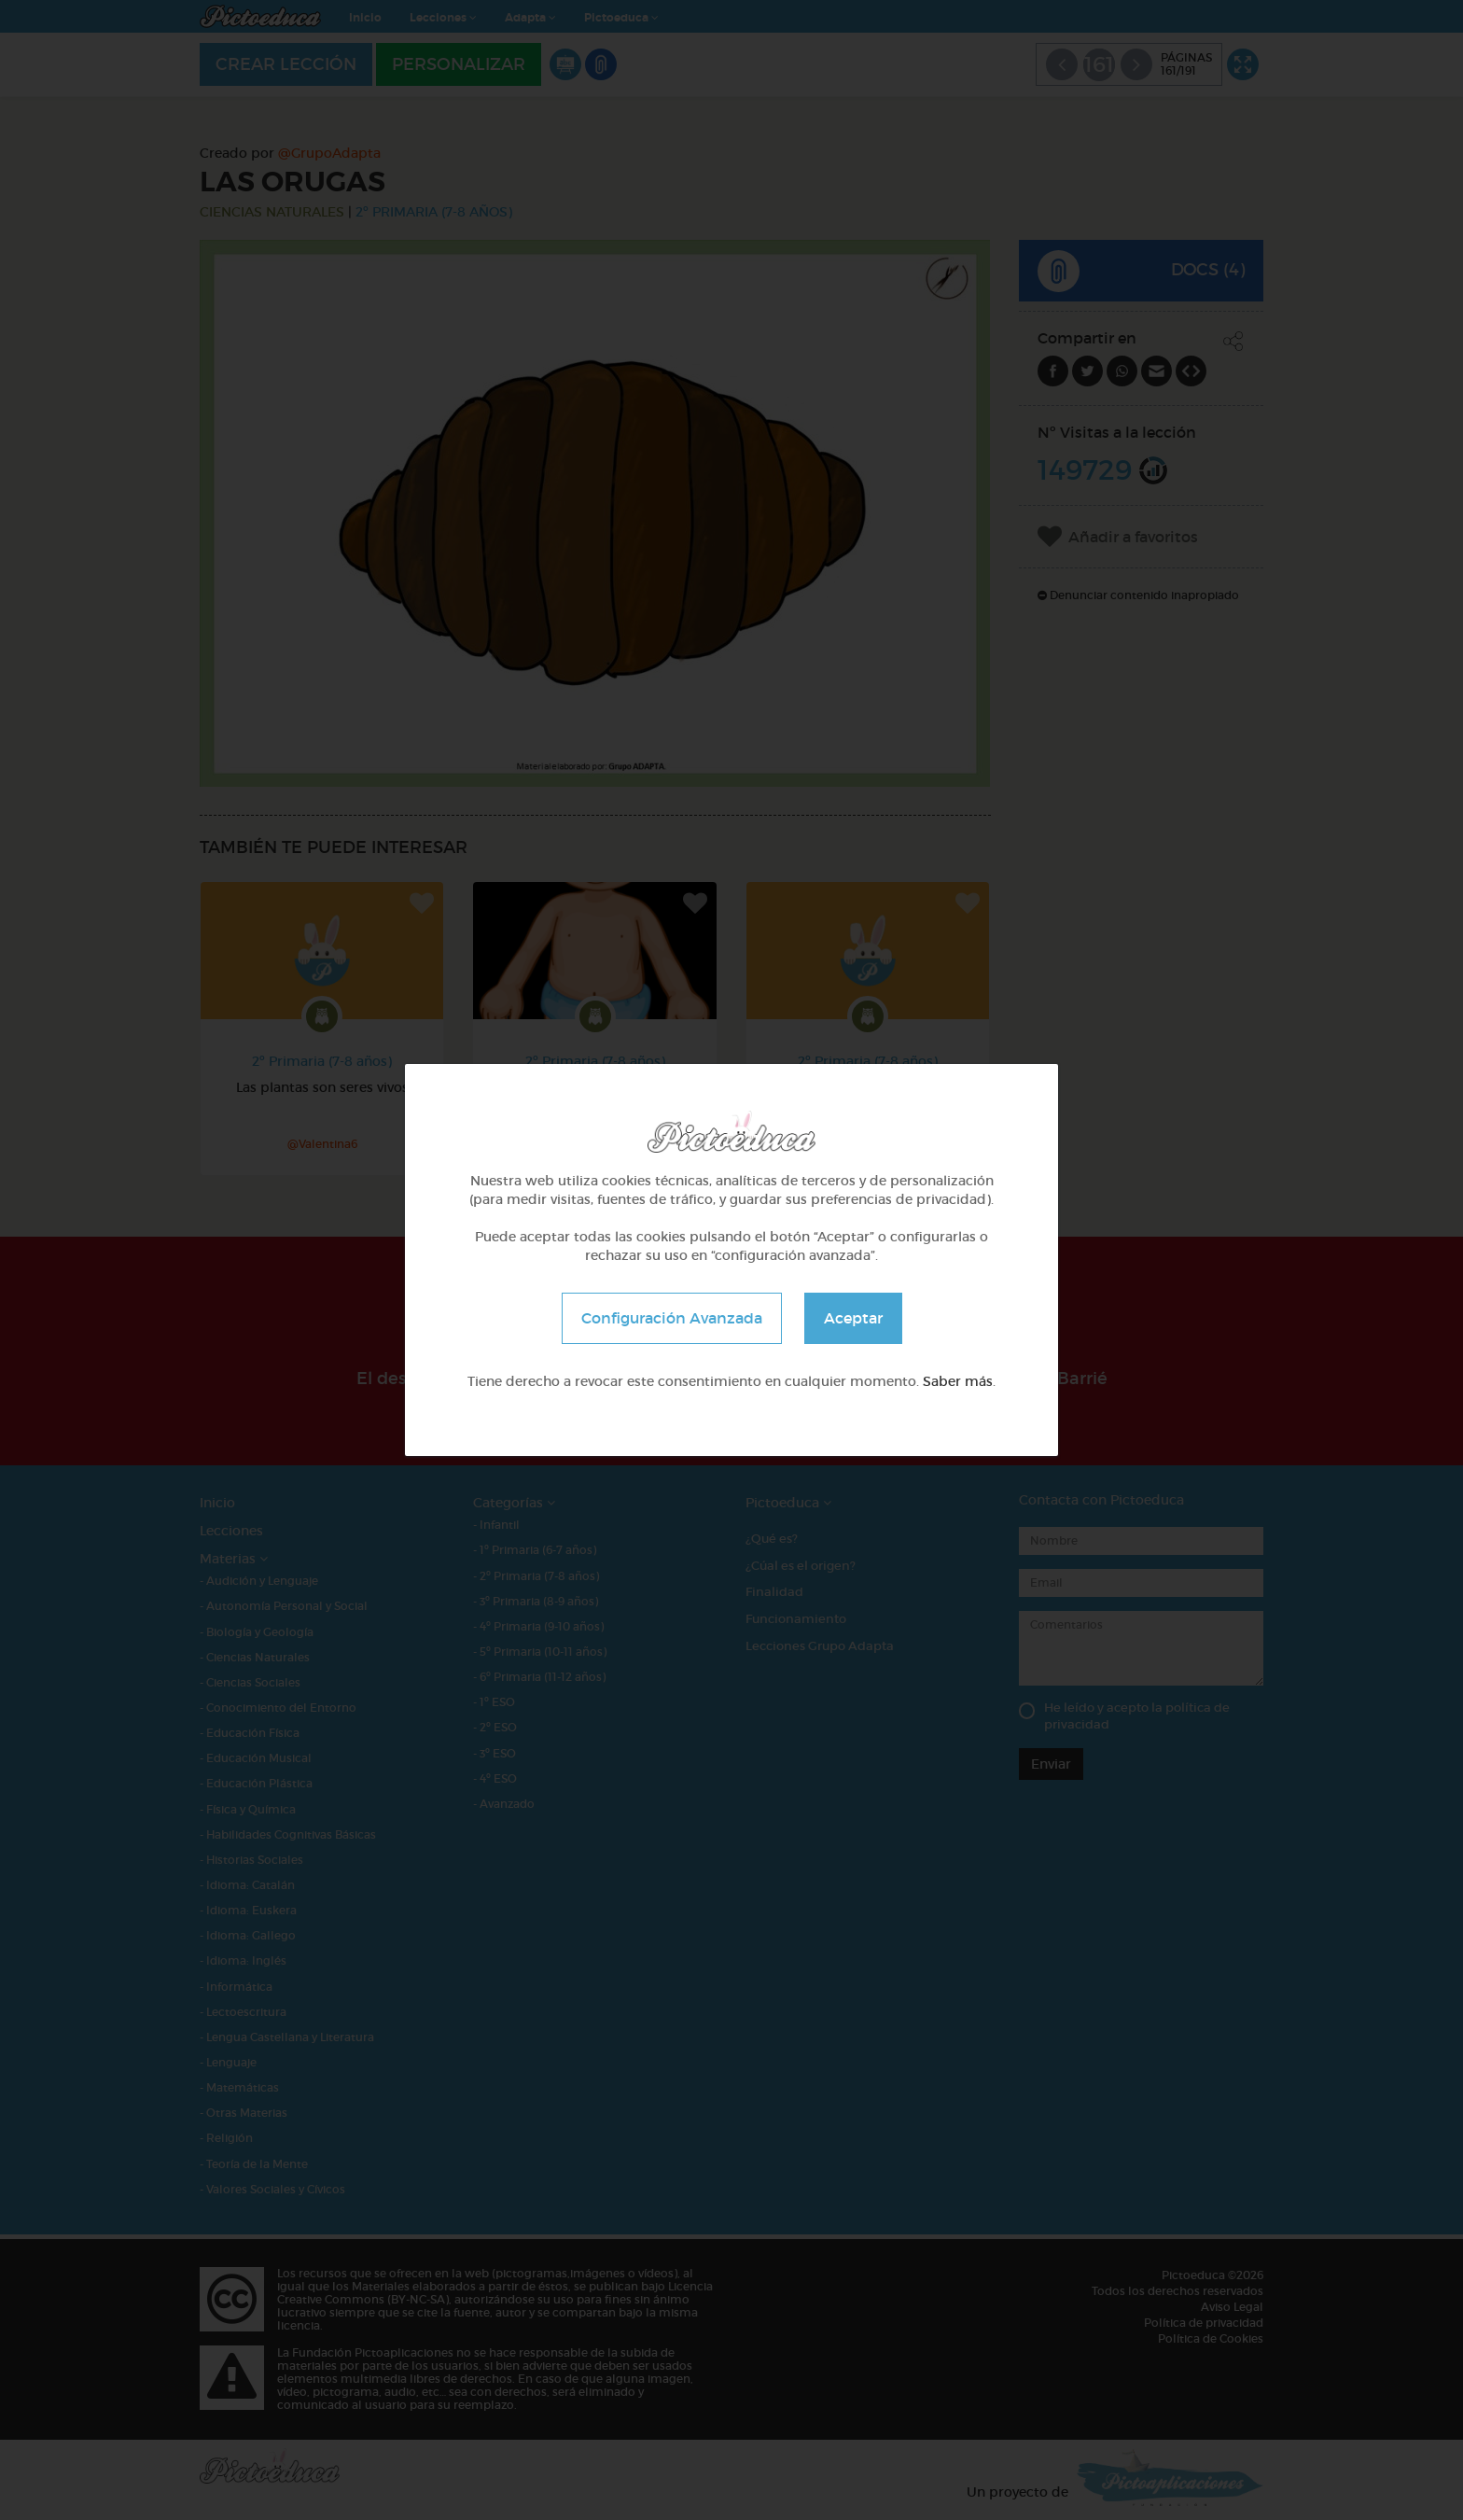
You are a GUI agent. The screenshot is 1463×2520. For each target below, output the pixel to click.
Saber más (958, 1381)
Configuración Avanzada (671, 1318)
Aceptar (853, 1318)
